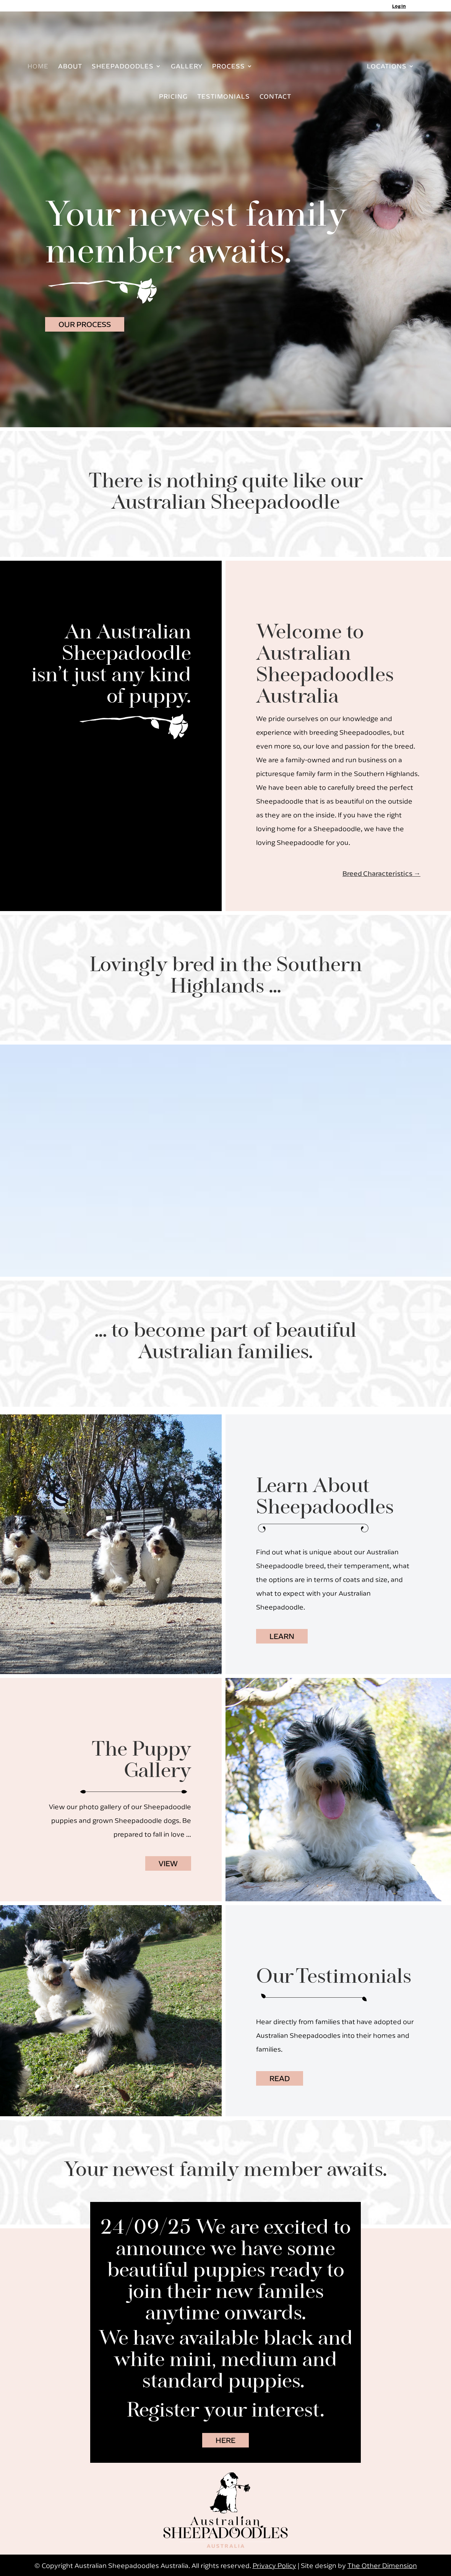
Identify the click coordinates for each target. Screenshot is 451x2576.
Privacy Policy (274, 2565)
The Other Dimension (382, 2565)
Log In (399, 6)
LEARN (281, 1636)
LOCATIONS (388, 66)
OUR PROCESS (84, 324)
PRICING (173, 97)
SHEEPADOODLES (121, 66)
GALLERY (185, 66)
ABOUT (69, 66)
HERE (225, 2440)
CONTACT (275, 97)
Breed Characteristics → (381, 873)
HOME (36, 66)
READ (279, 2078)
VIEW (168, 1863)
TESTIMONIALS (223, 97)
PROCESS (227, 66)
